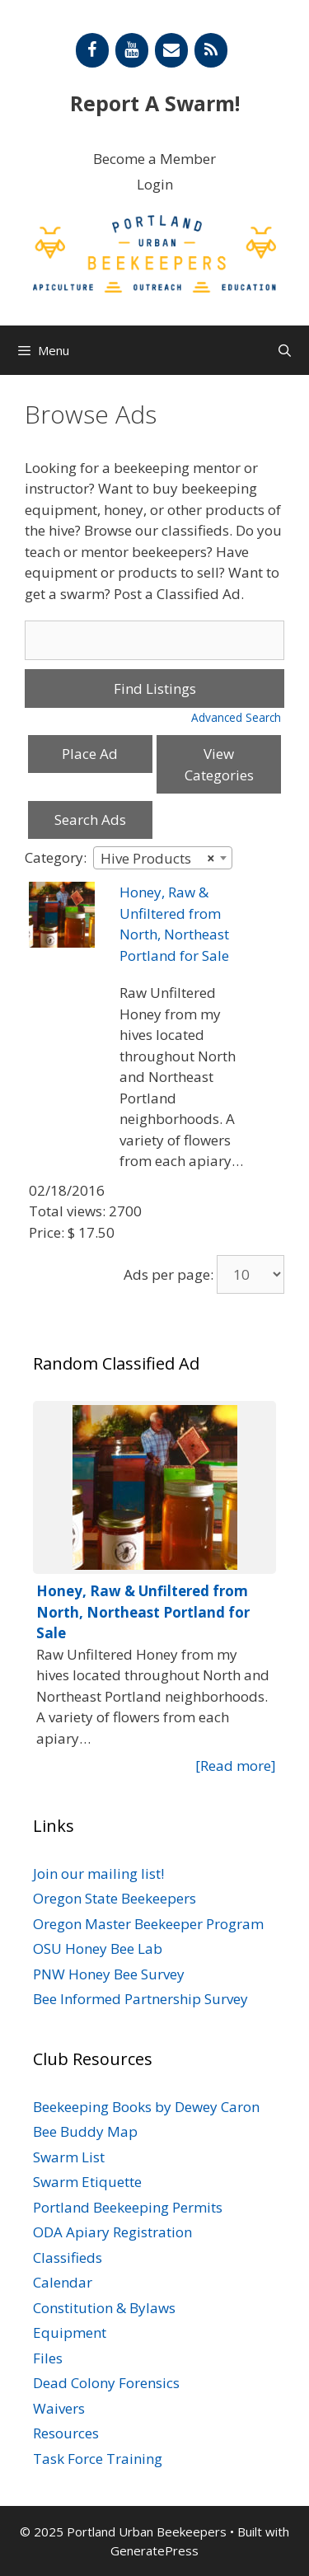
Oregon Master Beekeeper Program (148, 1923)
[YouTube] (131, 50)
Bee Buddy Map (85, 2131)
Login (155, 184)
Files (48, 2358)
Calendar (62, 2282)
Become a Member (154, 158)
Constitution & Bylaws (104, 2307)
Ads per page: (168, 1274)
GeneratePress (154, 2550)
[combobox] (162, 857)
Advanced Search (236, 717)
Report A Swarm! (155, 103)
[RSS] (210, 50)
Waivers (59, 2408)
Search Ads (90, 819)
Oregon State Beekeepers (114, 1898)
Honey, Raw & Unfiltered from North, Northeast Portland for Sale (143, 1611)
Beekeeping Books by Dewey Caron (146, 2106)
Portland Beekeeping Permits (127, 2207)
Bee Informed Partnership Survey (140, 1998)
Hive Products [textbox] (158, 858)
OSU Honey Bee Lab (97, 1948)
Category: (56, 857)
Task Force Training (97, 2458)
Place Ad (90, 753)
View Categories (219, 764)
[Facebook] (92, 50)
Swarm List (69, 2156)
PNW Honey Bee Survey (109, 1974)
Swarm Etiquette (87, 2181)
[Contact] (171, 50)
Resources (66, 2433)
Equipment (69, 2332)
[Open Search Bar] (284, 350)
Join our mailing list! (98, 1873)
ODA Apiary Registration (112, 2231)
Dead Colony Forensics (106, 2382)
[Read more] (235, 1765)
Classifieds (67, 2257)
